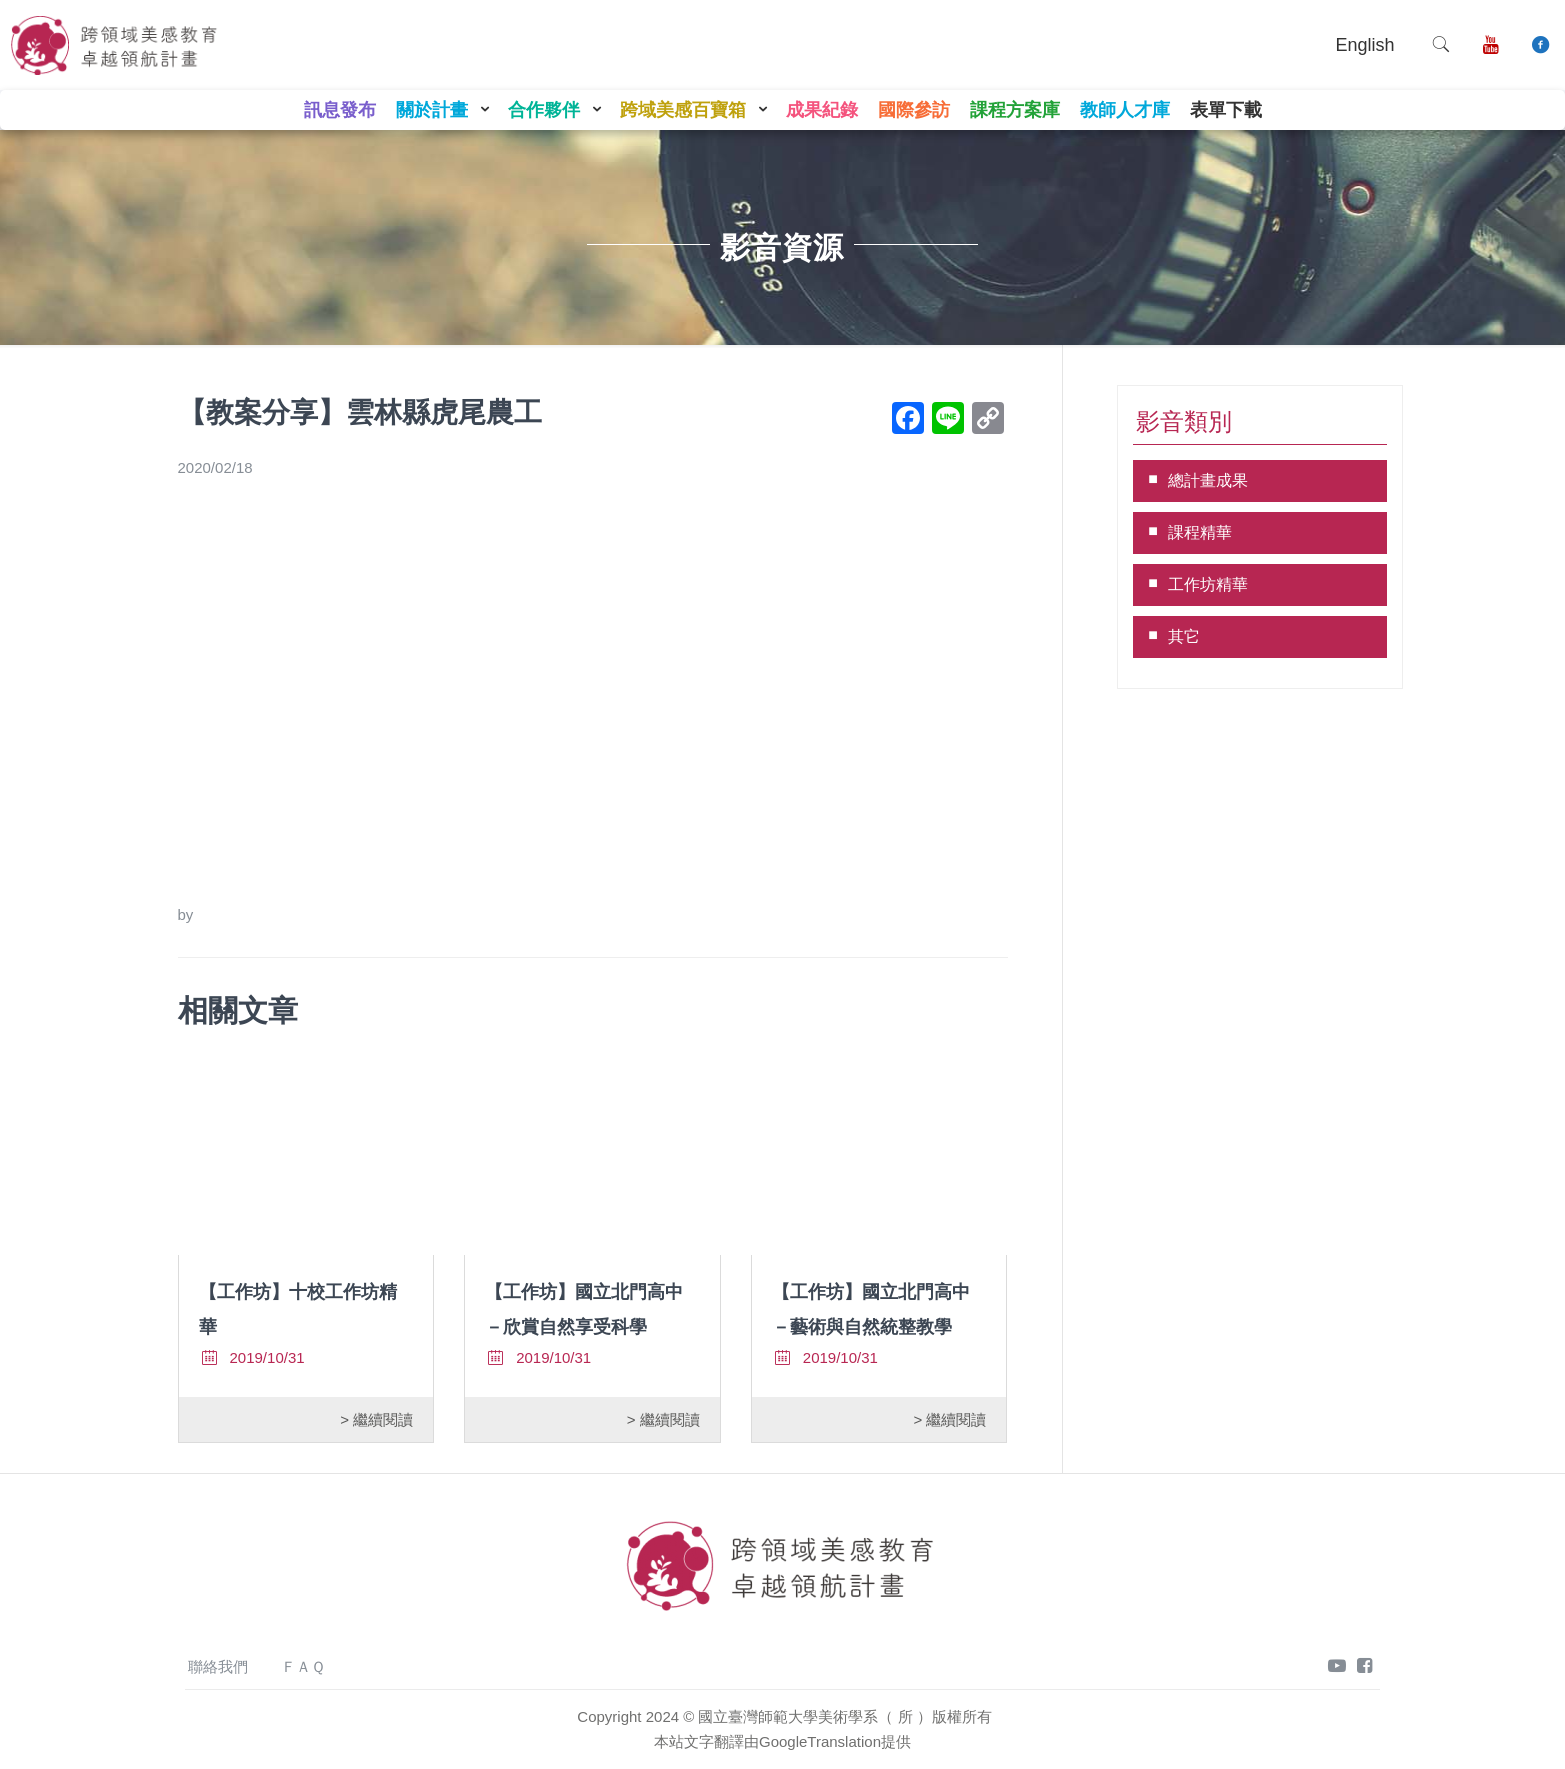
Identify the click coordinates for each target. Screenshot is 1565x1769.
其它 (1184, 636)
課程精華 (1200, 532)
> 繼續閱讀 (376, 1419)
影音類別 (1184, 421)
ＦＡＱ (303, 1666)
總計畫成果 (1208, 480)
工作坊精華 (1208, 584)
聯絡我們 (218, 1666)
